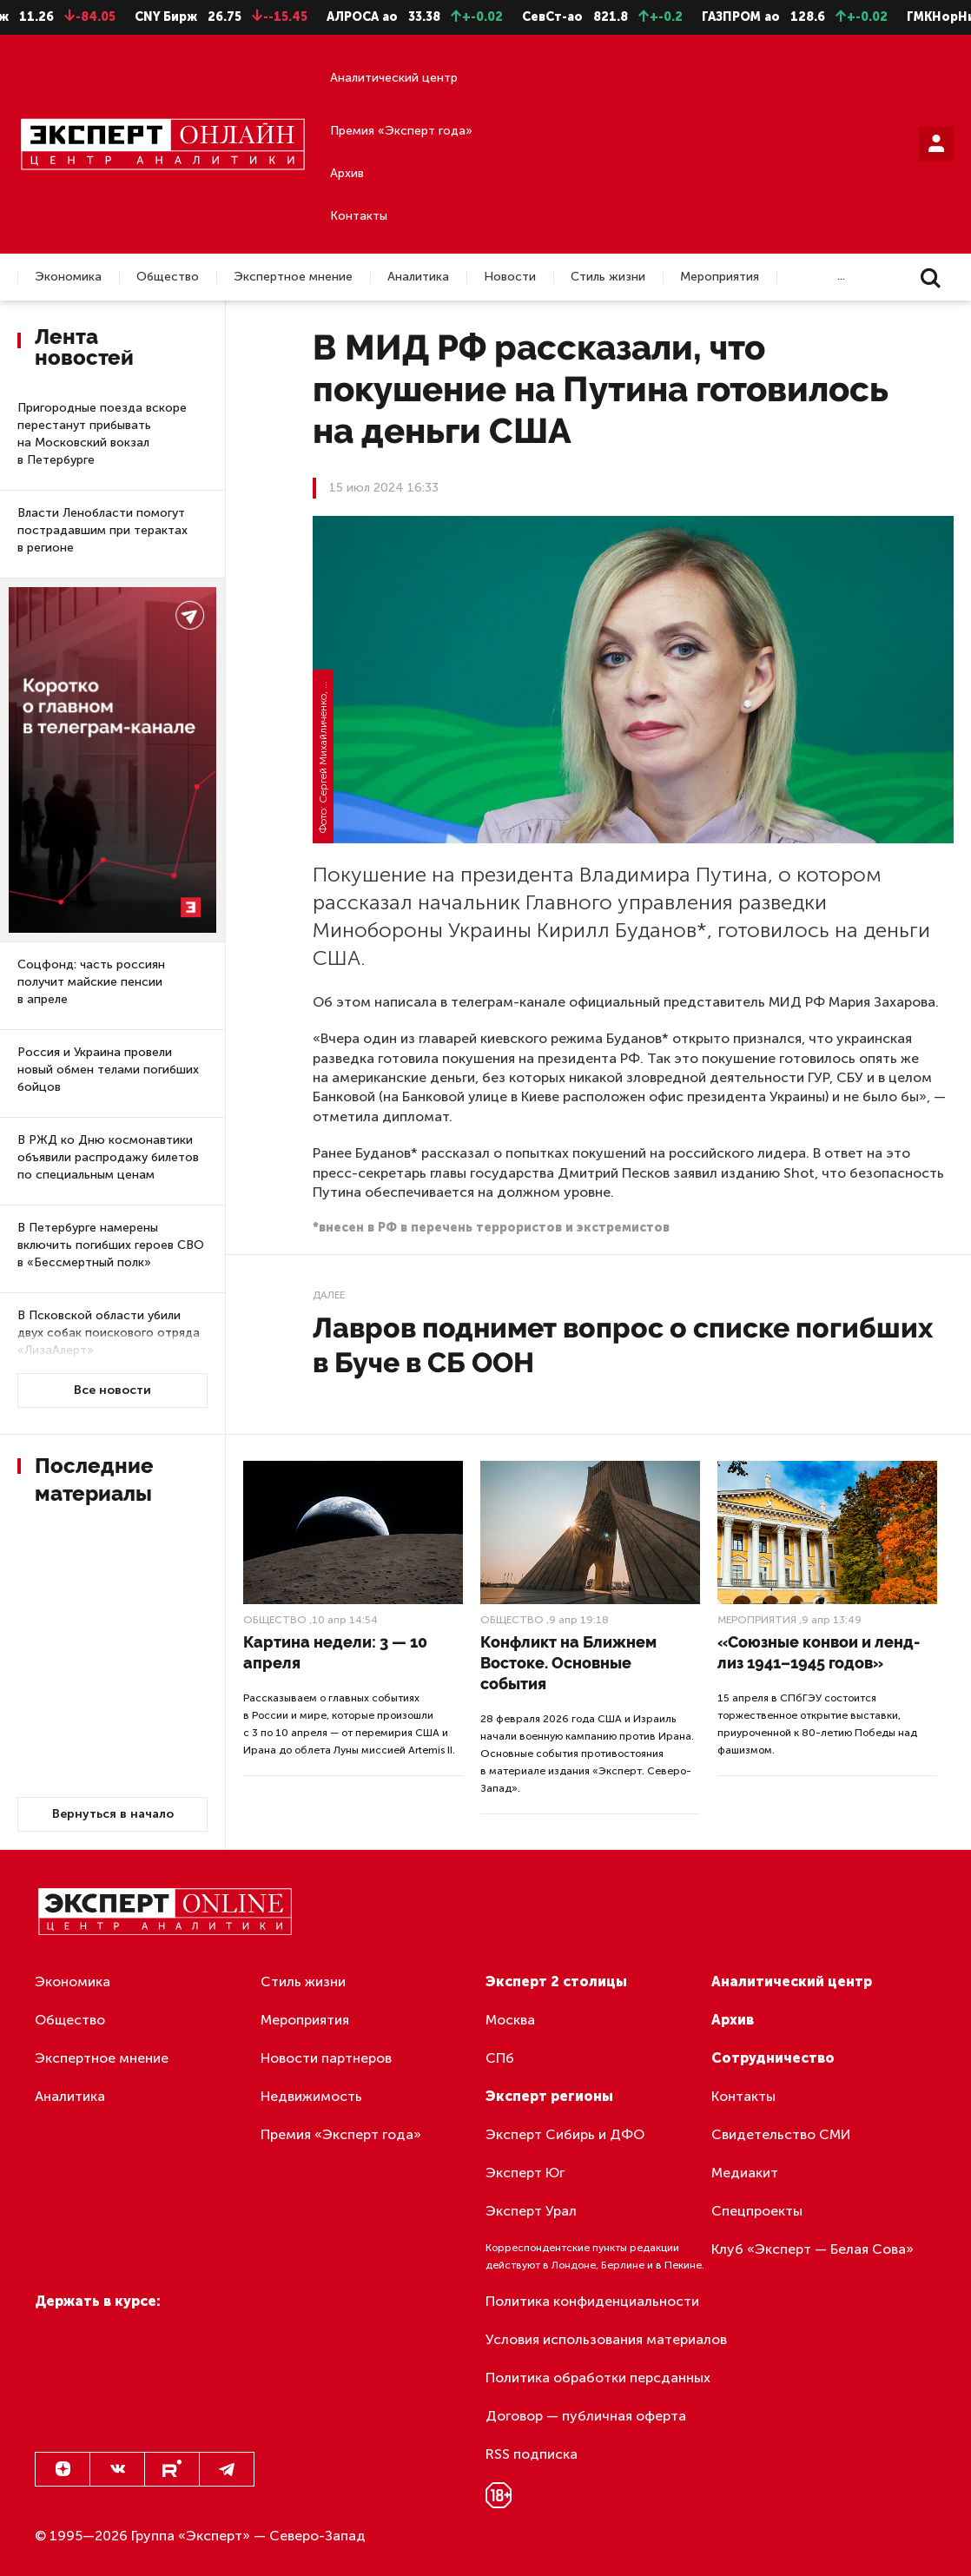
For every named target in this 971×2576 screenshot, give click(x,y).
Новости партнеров (326, 2058)
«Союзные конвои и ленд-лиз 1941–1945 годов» (818, 1652)
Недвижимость (311, 2096)
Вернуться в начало (113, 1814)
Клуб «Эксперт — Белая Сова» (812, 2249)
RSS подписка (532, 2454)
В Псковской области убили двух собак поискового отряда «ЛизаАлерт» (108, 1332)
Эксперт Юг (525, 2172)
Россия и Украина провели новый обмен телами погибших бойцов (108, 1069)
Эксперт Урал (531, 2211)
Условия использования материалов (606, 2339)
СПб (500, 2058)
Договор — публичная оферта (586, 2416)
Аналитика (418, 277)
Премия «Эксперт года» (401, 130)
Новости (510, 277)
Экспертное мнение (293, 277)
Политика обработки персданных (598, 2377)
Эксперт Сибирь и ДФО (565, 2134)
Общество (167, 277)
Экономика (68, 277)
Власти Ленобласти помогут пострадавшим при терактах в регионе (102, 530)
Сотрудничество (773, 2058)
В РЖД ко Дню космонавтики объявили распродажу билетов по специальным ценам (108, 1157)
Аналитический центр (394, 77)
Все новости (112, 1390)
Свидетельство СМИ (781, 2134)
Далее (329, 1295)
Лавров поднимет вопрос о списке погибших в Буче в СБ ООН (623, 1344)
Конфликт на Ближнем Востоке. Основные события (568, 1663)
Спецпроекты (757, 2211)
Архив (347, 173)
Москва (510, 2019)
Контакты (358, 215)
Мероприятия (719, 277)
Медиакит (744, 2172)
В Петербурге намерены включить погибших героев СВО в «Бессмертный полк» (110, 1245)
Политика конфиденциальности (592, 2301)
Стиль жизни (608, 277)
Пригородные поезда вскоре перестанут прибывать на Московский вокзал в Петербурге (102, 433)
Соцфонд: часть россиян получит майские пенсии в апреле (91, 982)
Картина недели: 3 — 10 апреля (335, 1652)
